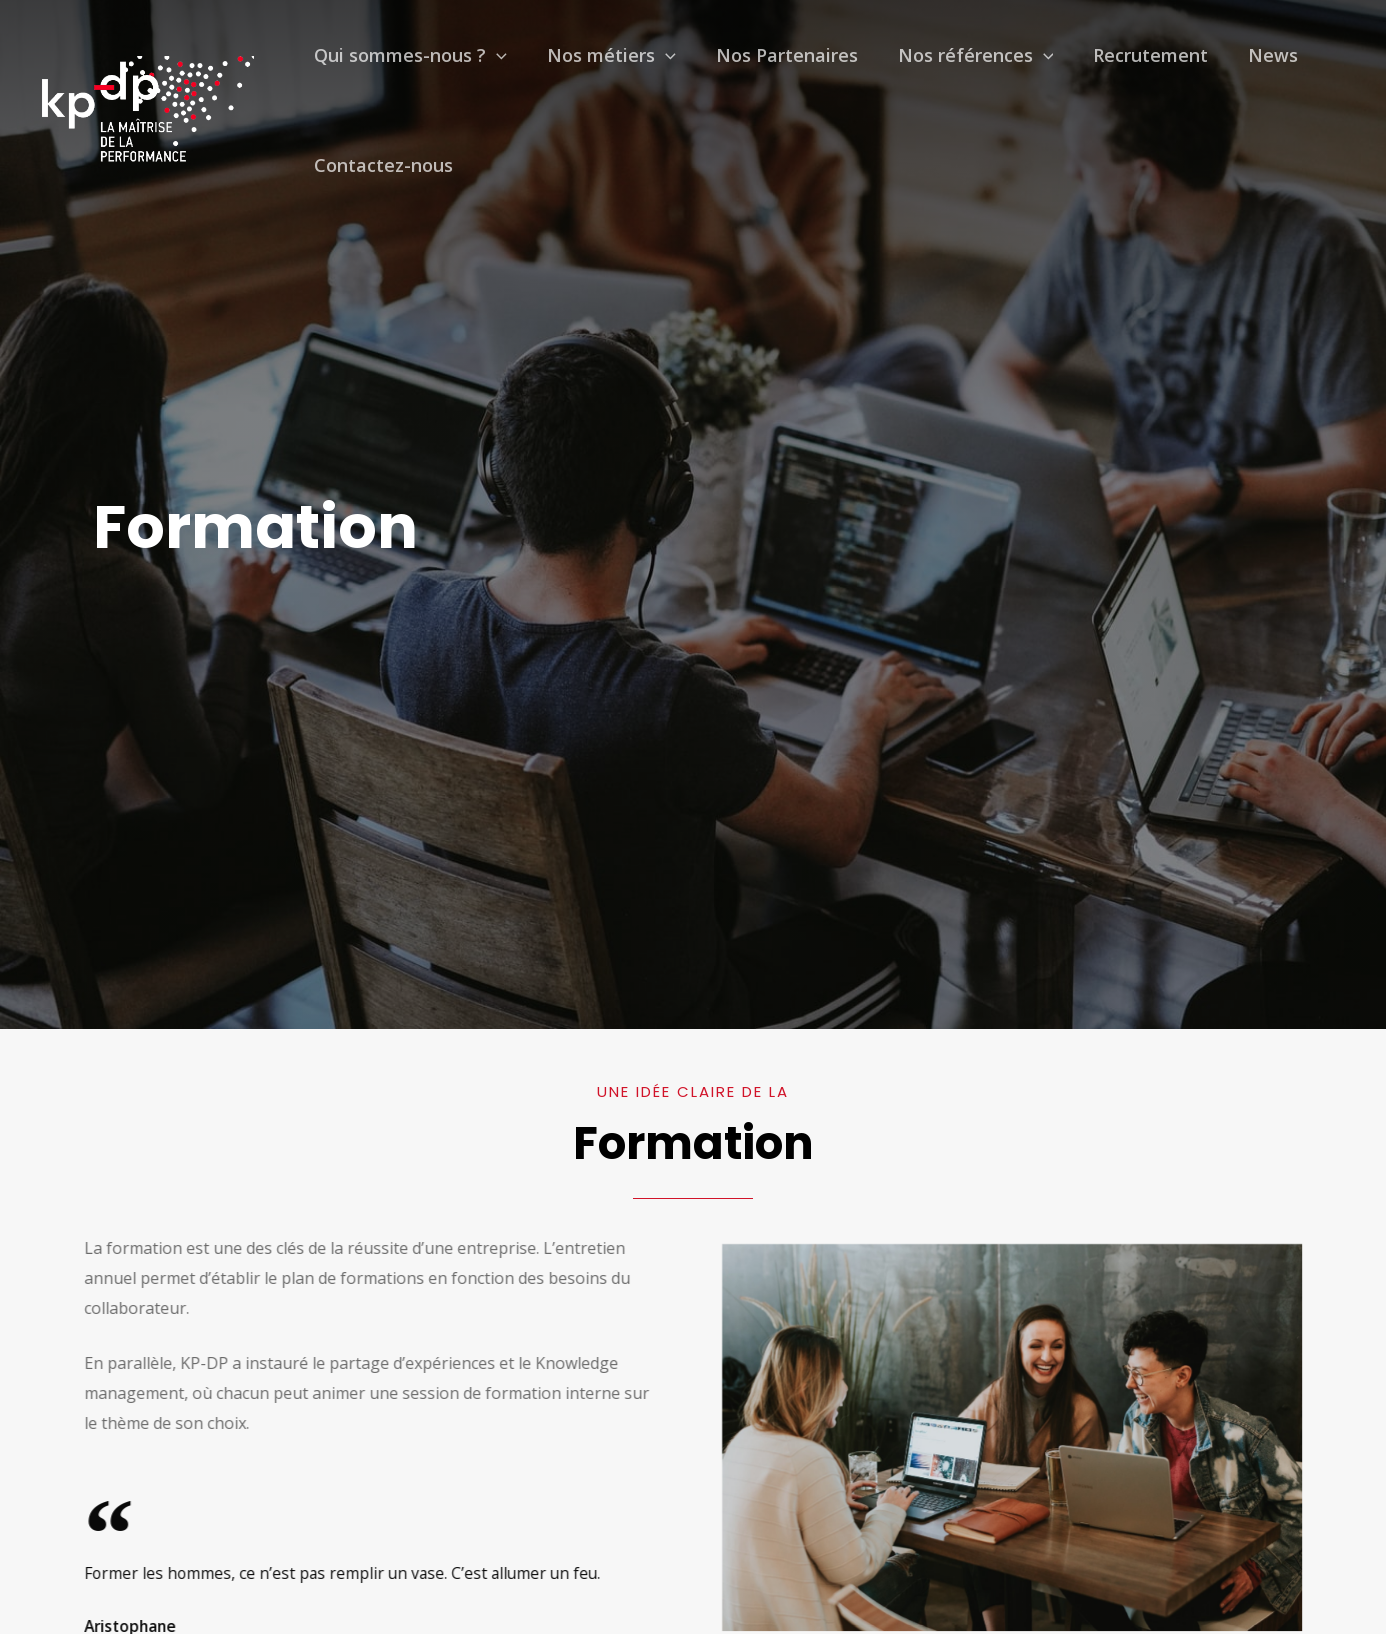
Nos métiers (581, 65)
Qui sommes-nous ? (400, 65)
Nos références (906, 65)
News (1163, 65)
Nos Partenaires (737, 65)
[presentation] (486, 65)
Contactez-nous (373, 195)
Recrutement (1060, 65)
